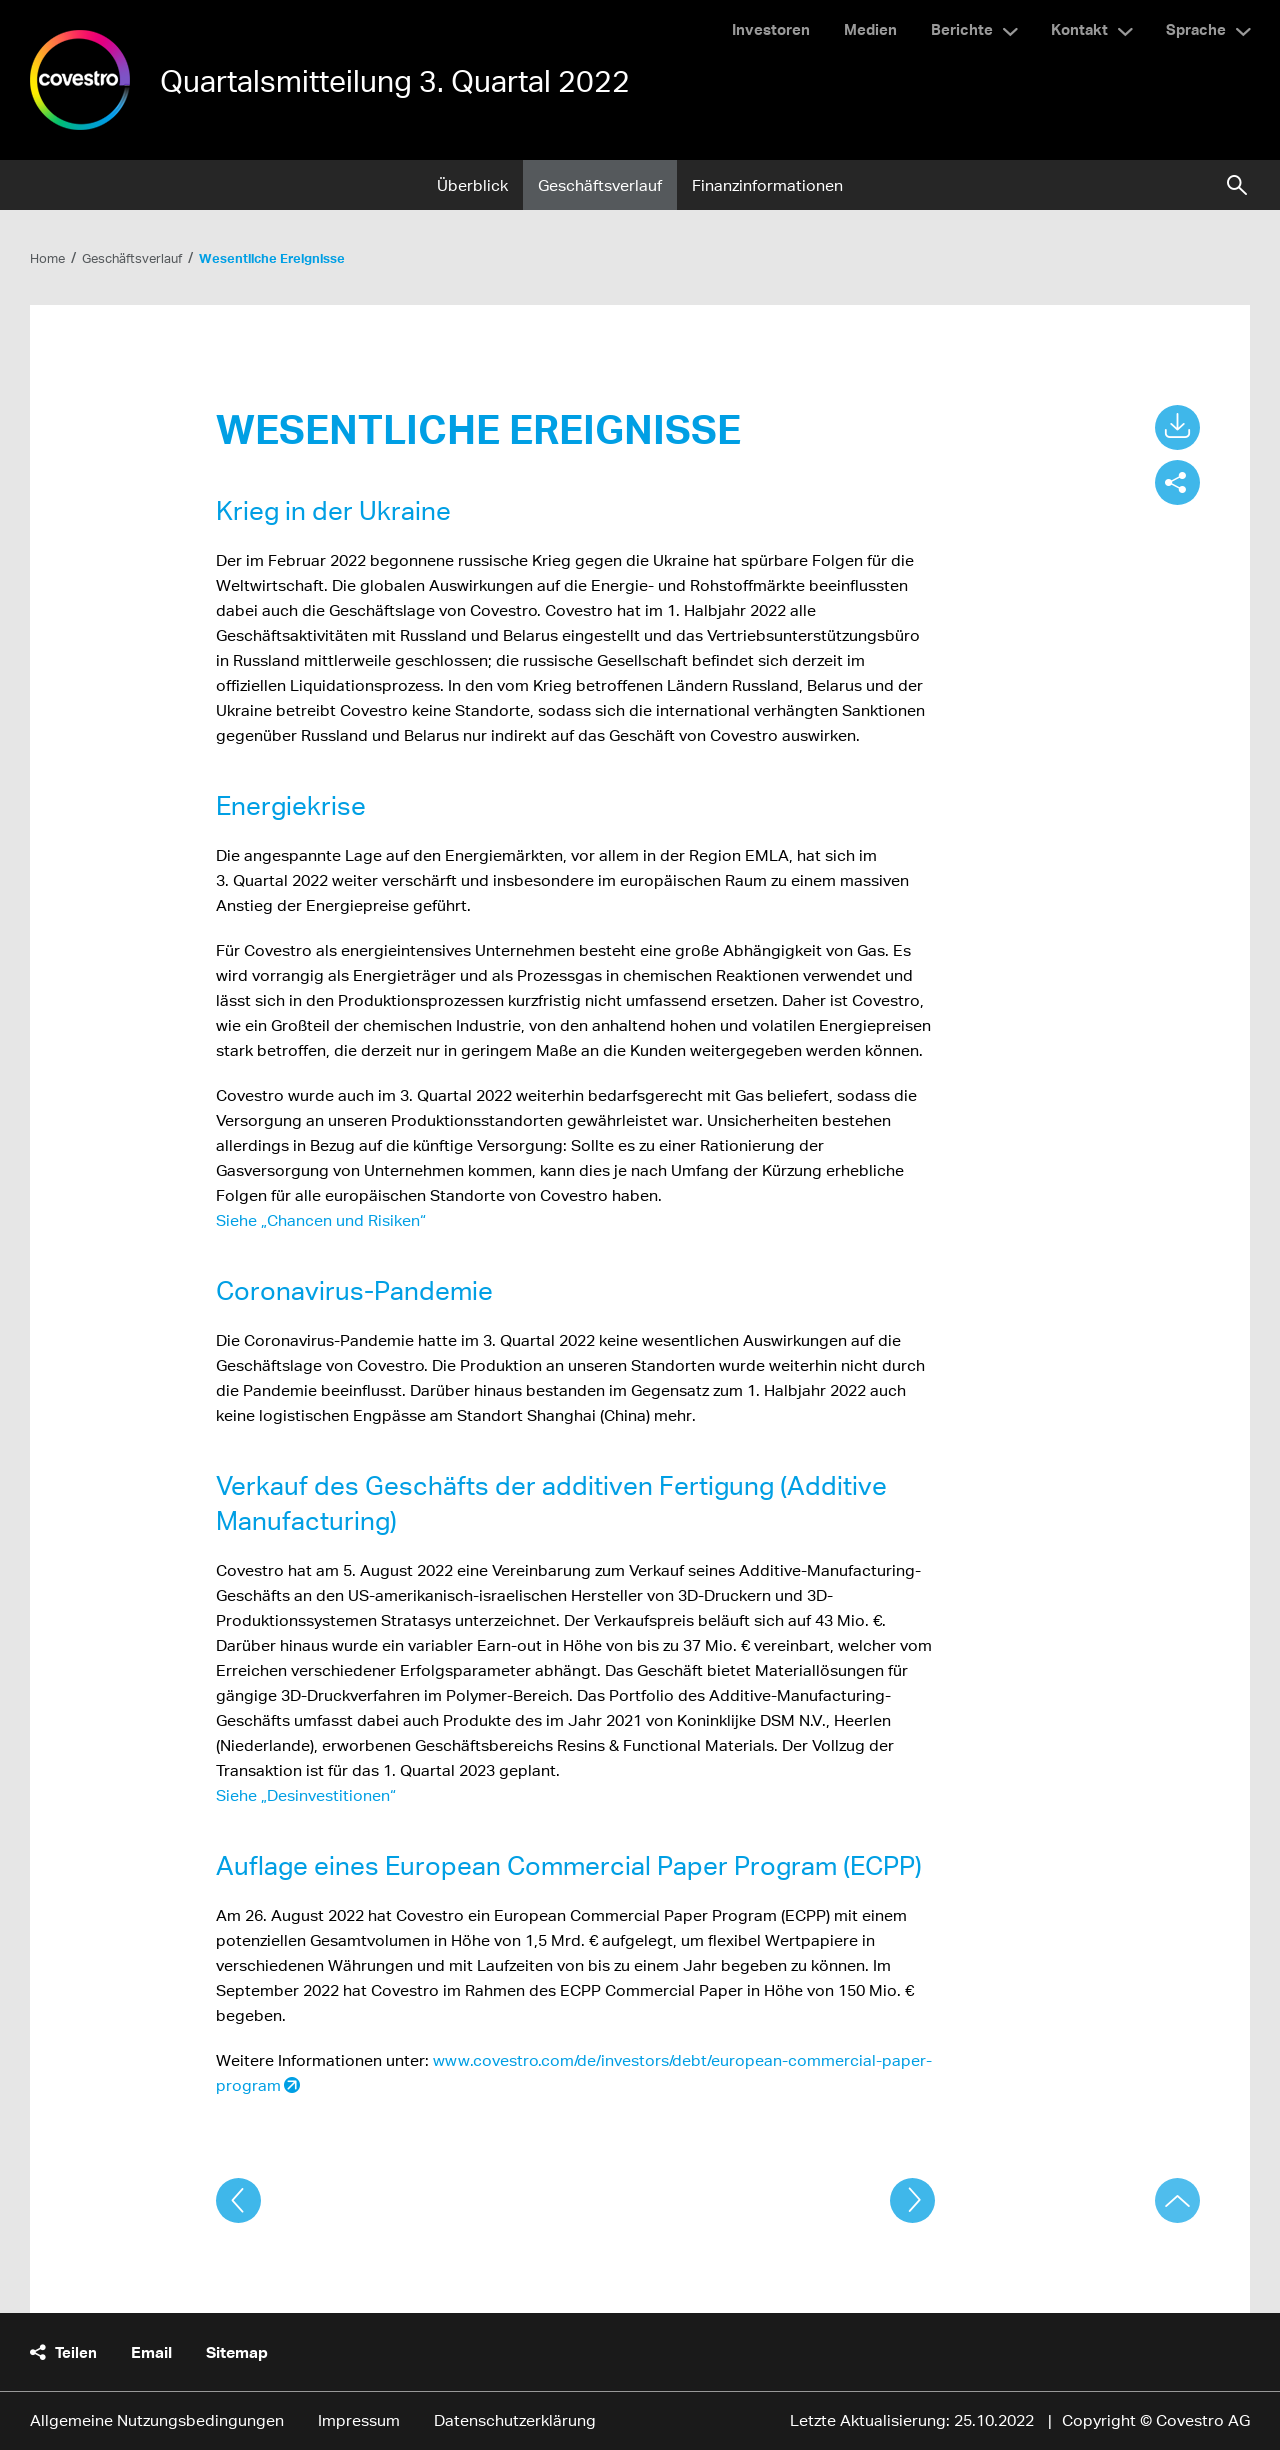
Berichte (962, 29)
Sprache (1196, 29)
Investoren (771, 29)
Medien (870, 29)
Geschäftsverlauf (600, 185)
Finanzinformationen (767, 185)
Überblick (472, 185)
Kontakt (1079, 29)
